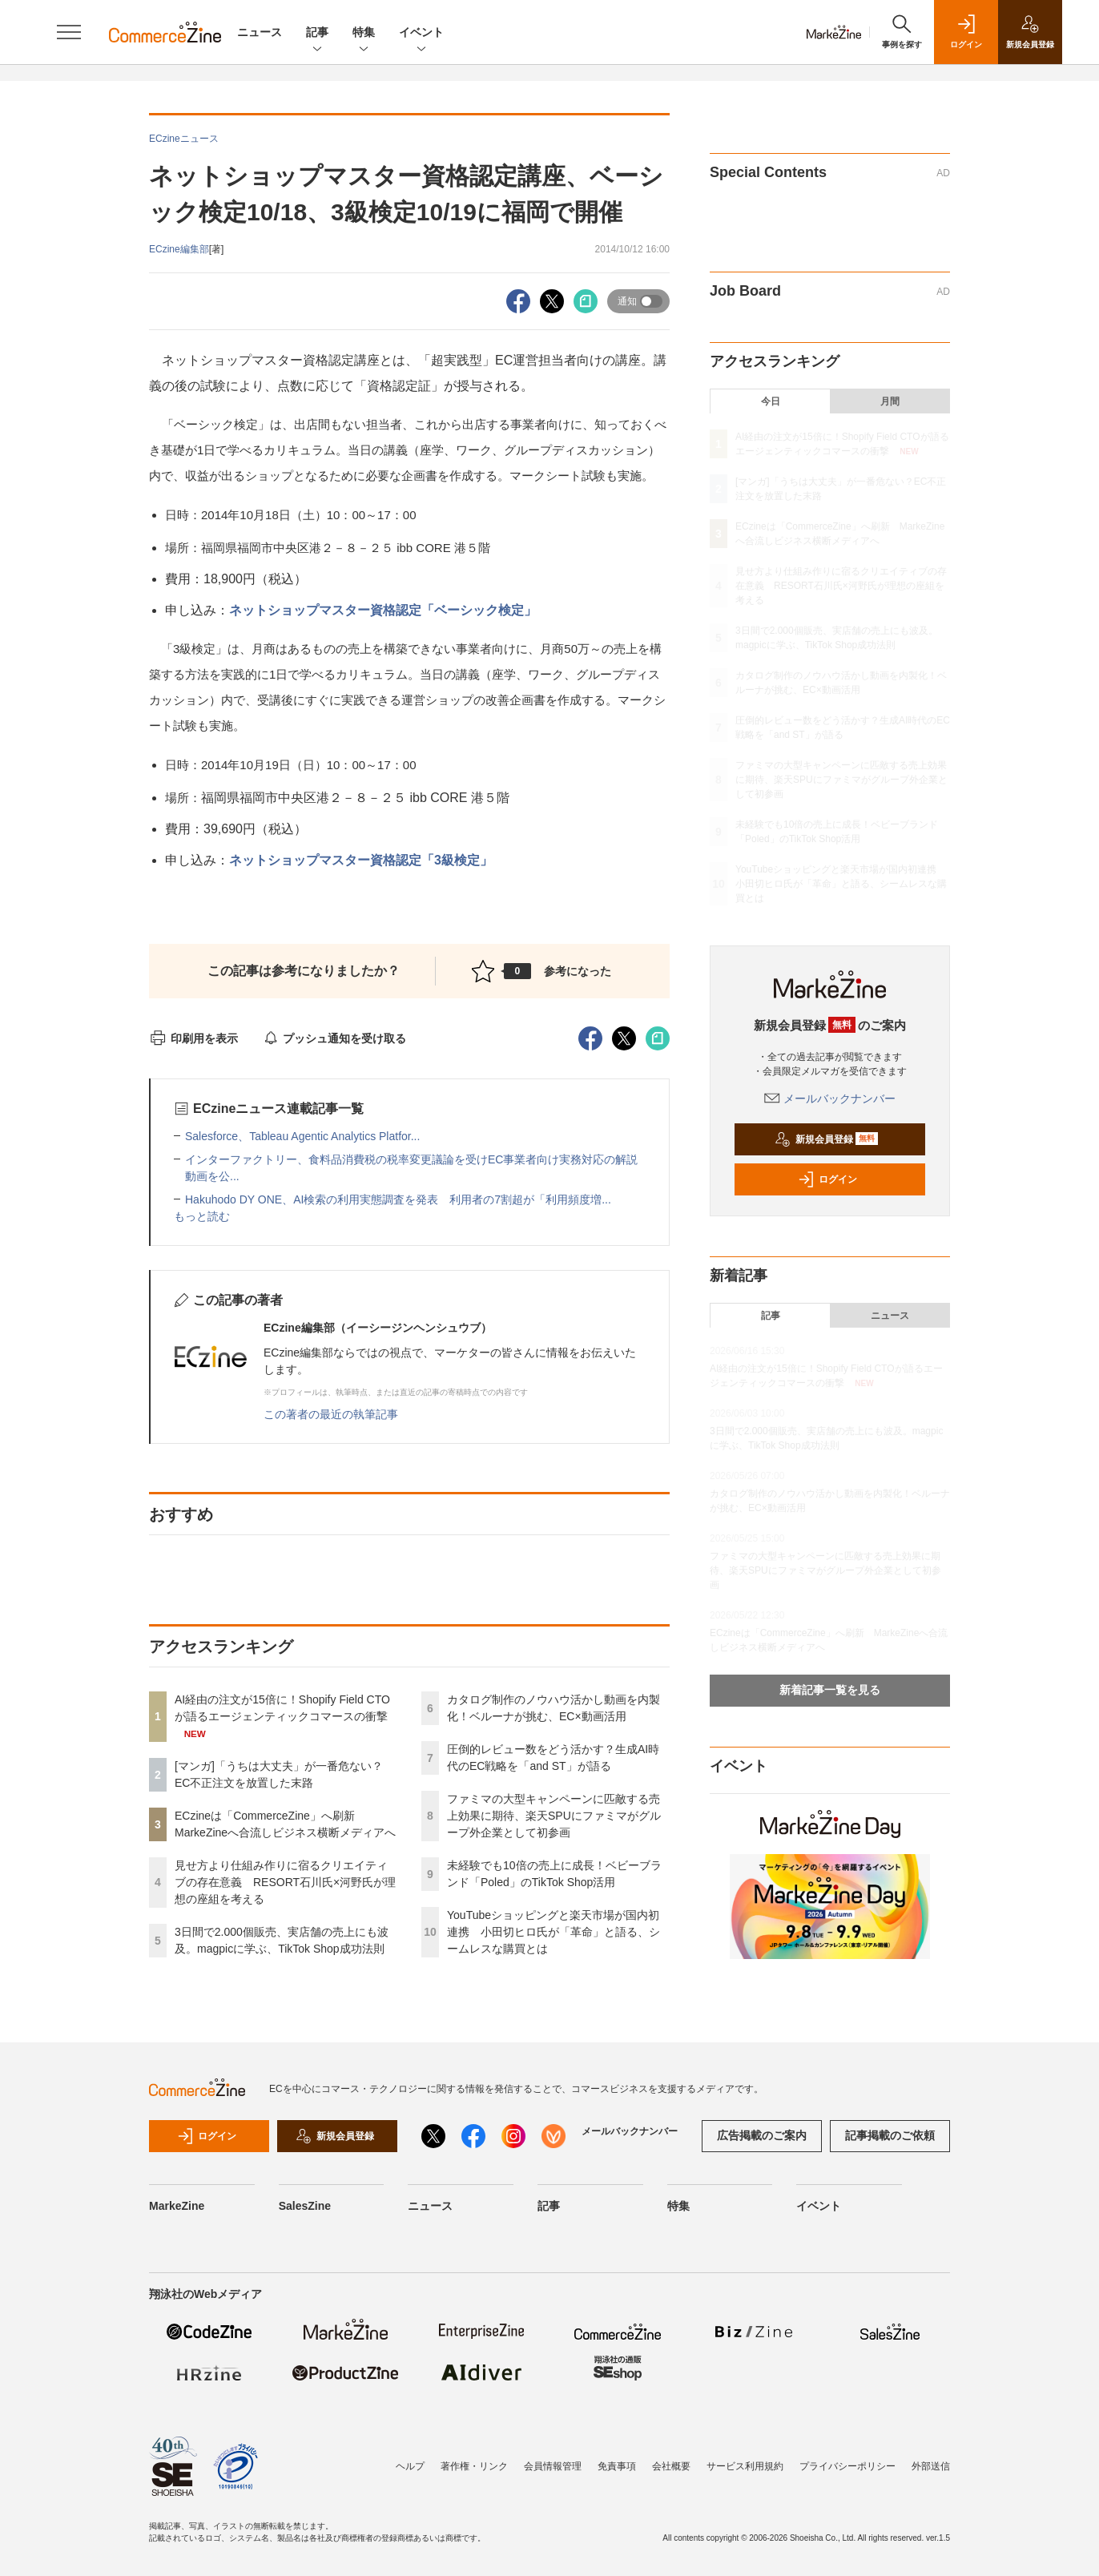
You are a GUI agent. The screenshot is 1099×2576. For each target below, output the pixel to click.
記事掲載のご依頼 (890, 2135)
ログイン (827, 1179)
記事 (317, 33)
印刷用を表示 (193, 1038)
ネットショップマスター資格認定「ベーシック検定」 (383, 610)
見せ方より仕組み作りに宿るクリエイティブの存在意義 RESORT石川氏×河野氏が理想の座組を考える (285, 1882)
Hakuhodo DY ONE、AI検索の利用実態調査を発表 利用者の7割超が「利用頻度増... (398, 1199)
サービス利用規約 (744, 2466)
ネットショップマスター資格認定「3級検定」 (362, 860)
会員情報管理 (553, 2466)
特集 (363, 33)
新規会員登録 (826, 1139)
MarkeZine (176, 2205)
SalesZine (305, 2205)
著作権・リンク (474, 2466)
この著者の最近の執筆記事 (331, 1414)
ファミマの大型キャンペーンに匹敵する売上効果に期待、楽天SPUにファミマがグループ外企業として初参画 (554, 1815)
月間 (890, 401)
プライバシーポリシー (847, 2466)
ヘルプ (410, 2466)
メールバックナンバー (830, 1098)
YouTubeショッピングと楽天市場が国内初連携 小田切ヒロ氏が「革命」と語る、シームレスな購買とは (553, 1932)
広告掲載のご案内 (762, 2135)
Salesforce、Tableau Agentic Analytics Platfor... (302, 1136)
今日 (770, 401)
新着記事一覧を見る (829, 1689)
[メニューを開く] (69, 32)
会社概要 (671, 2466)
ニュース (259, 32)
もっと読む (202, 1216)
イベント (421, 33)
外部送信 (931, 2466)
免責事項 (617, 2466)
